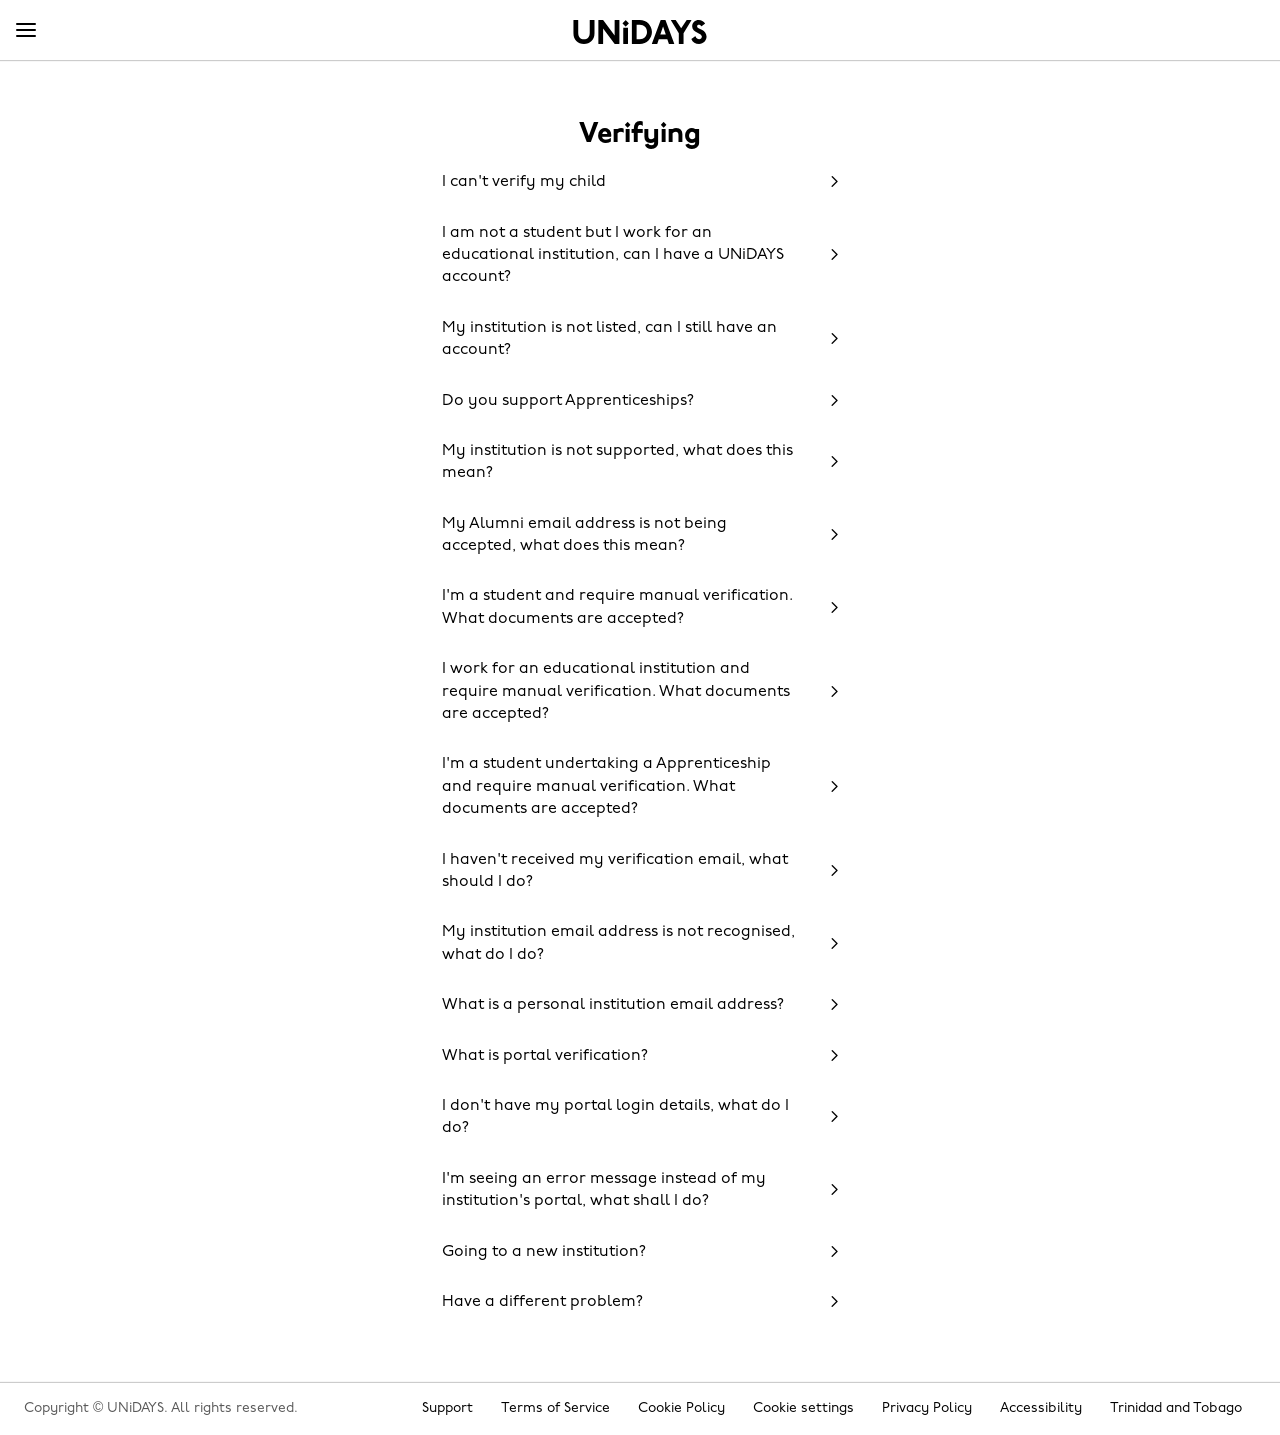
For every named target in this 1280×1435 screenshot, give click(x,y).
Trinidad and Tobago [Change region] (1176, 1408)
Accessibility (1041, 1408)
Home (640, 32)
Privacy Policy (927, 1408)
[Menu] (26, 31)
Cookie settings (803, 1408)
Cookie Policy (681, 1408)
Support (447, 1408)
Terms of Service (555, 1408)
